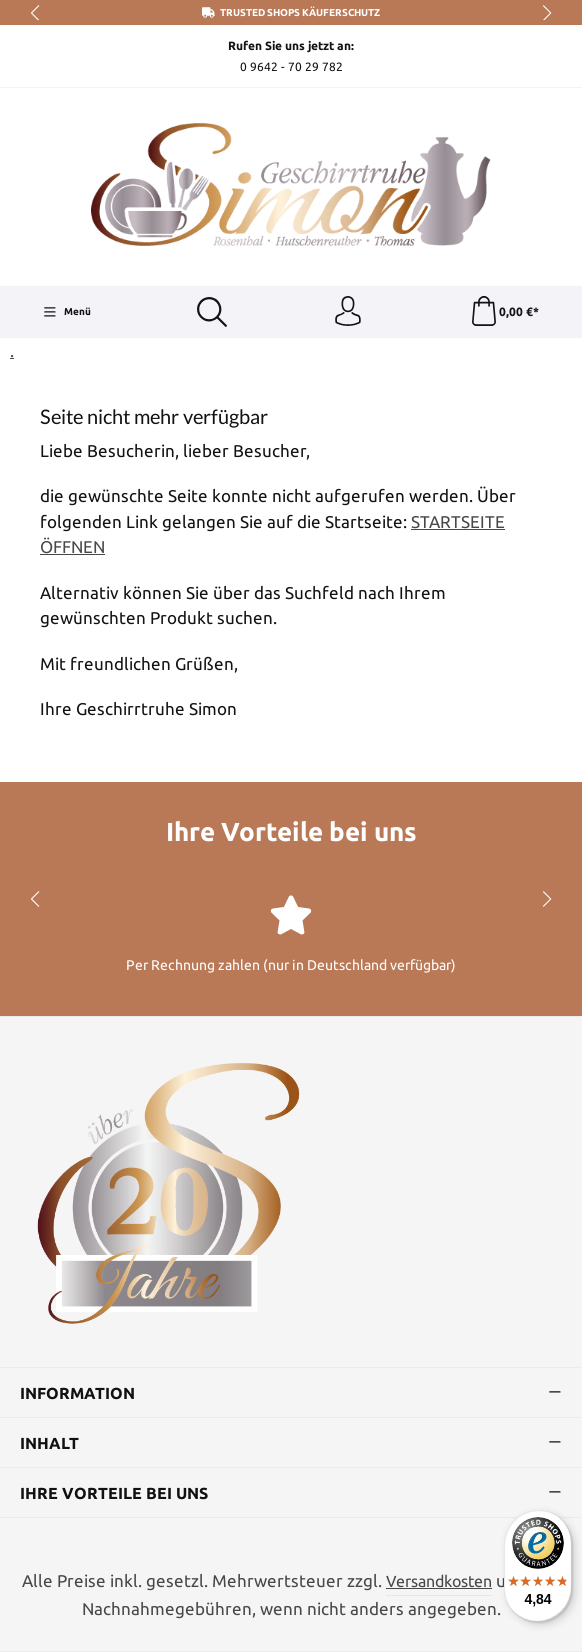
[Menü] (67, 312)
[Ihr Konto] (348, 312)
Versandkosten (439, 1581)
